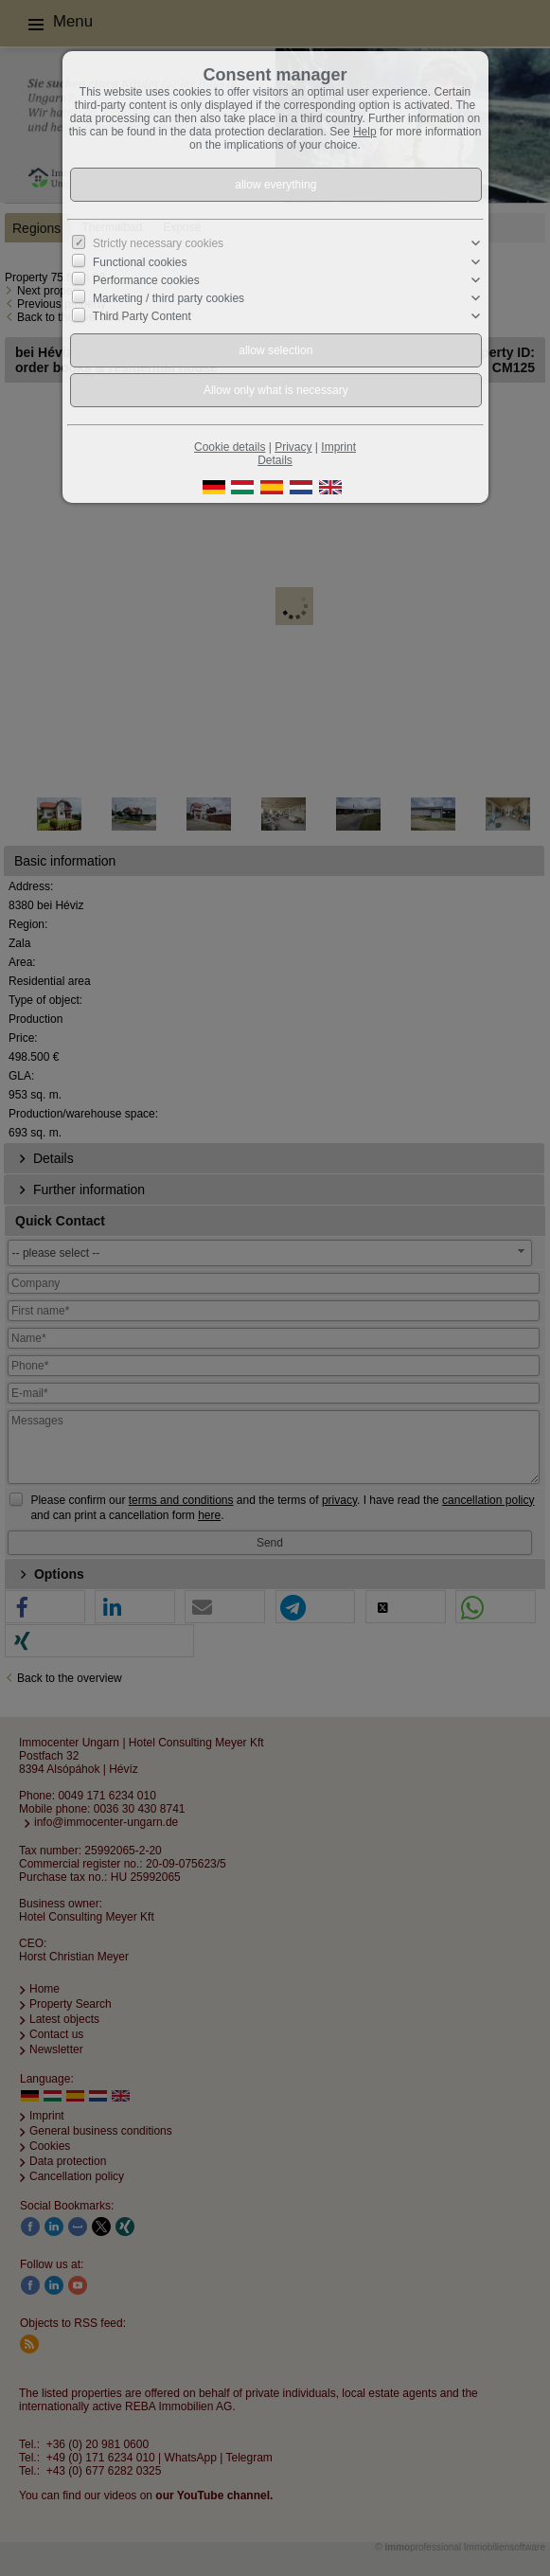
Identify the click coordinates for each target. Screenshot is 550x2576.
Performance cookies (146, 280)
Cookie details (229, 447)
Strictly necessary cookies (158, 243)
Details (275, 460)
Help (365, 131)
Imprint (338, 447)
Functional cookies (139, 261)
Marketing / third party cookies (168, 298)
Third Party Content (142, 316)
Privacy (293, 447)
